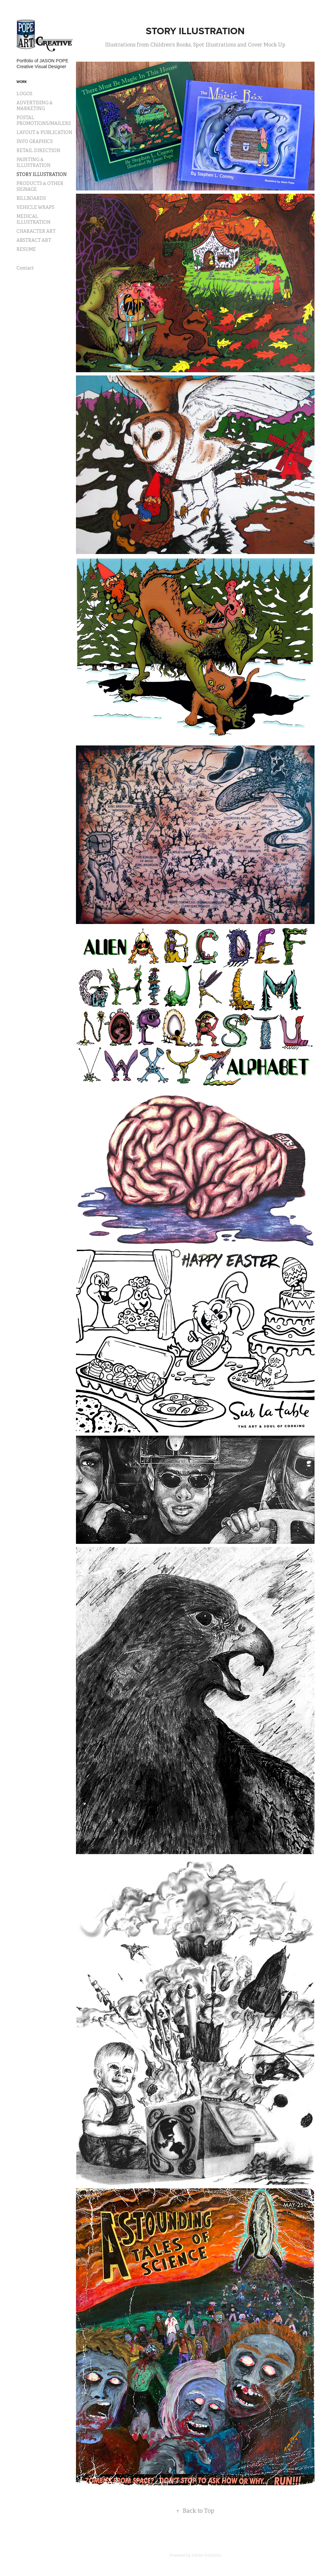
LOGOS (24, 94)
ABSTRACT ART (33, 240)
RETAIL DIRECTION (38, 150)
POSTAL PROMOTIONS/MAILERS (43, 120)
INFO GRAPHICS (34, 141)
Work (21, 81)
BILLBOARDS (31, 198)
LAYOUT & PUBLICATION (44, 132)
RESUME (26, 249)
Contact (25, 268)
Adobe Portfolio (206, 2555)
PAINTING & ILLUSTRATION (33, 162)
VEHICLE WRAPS (35, 207)
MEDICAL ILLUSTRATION (33, 219)
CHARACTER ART (36, 231)
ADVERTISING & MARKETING (34, 105)
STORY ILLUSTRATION (41, 174)
